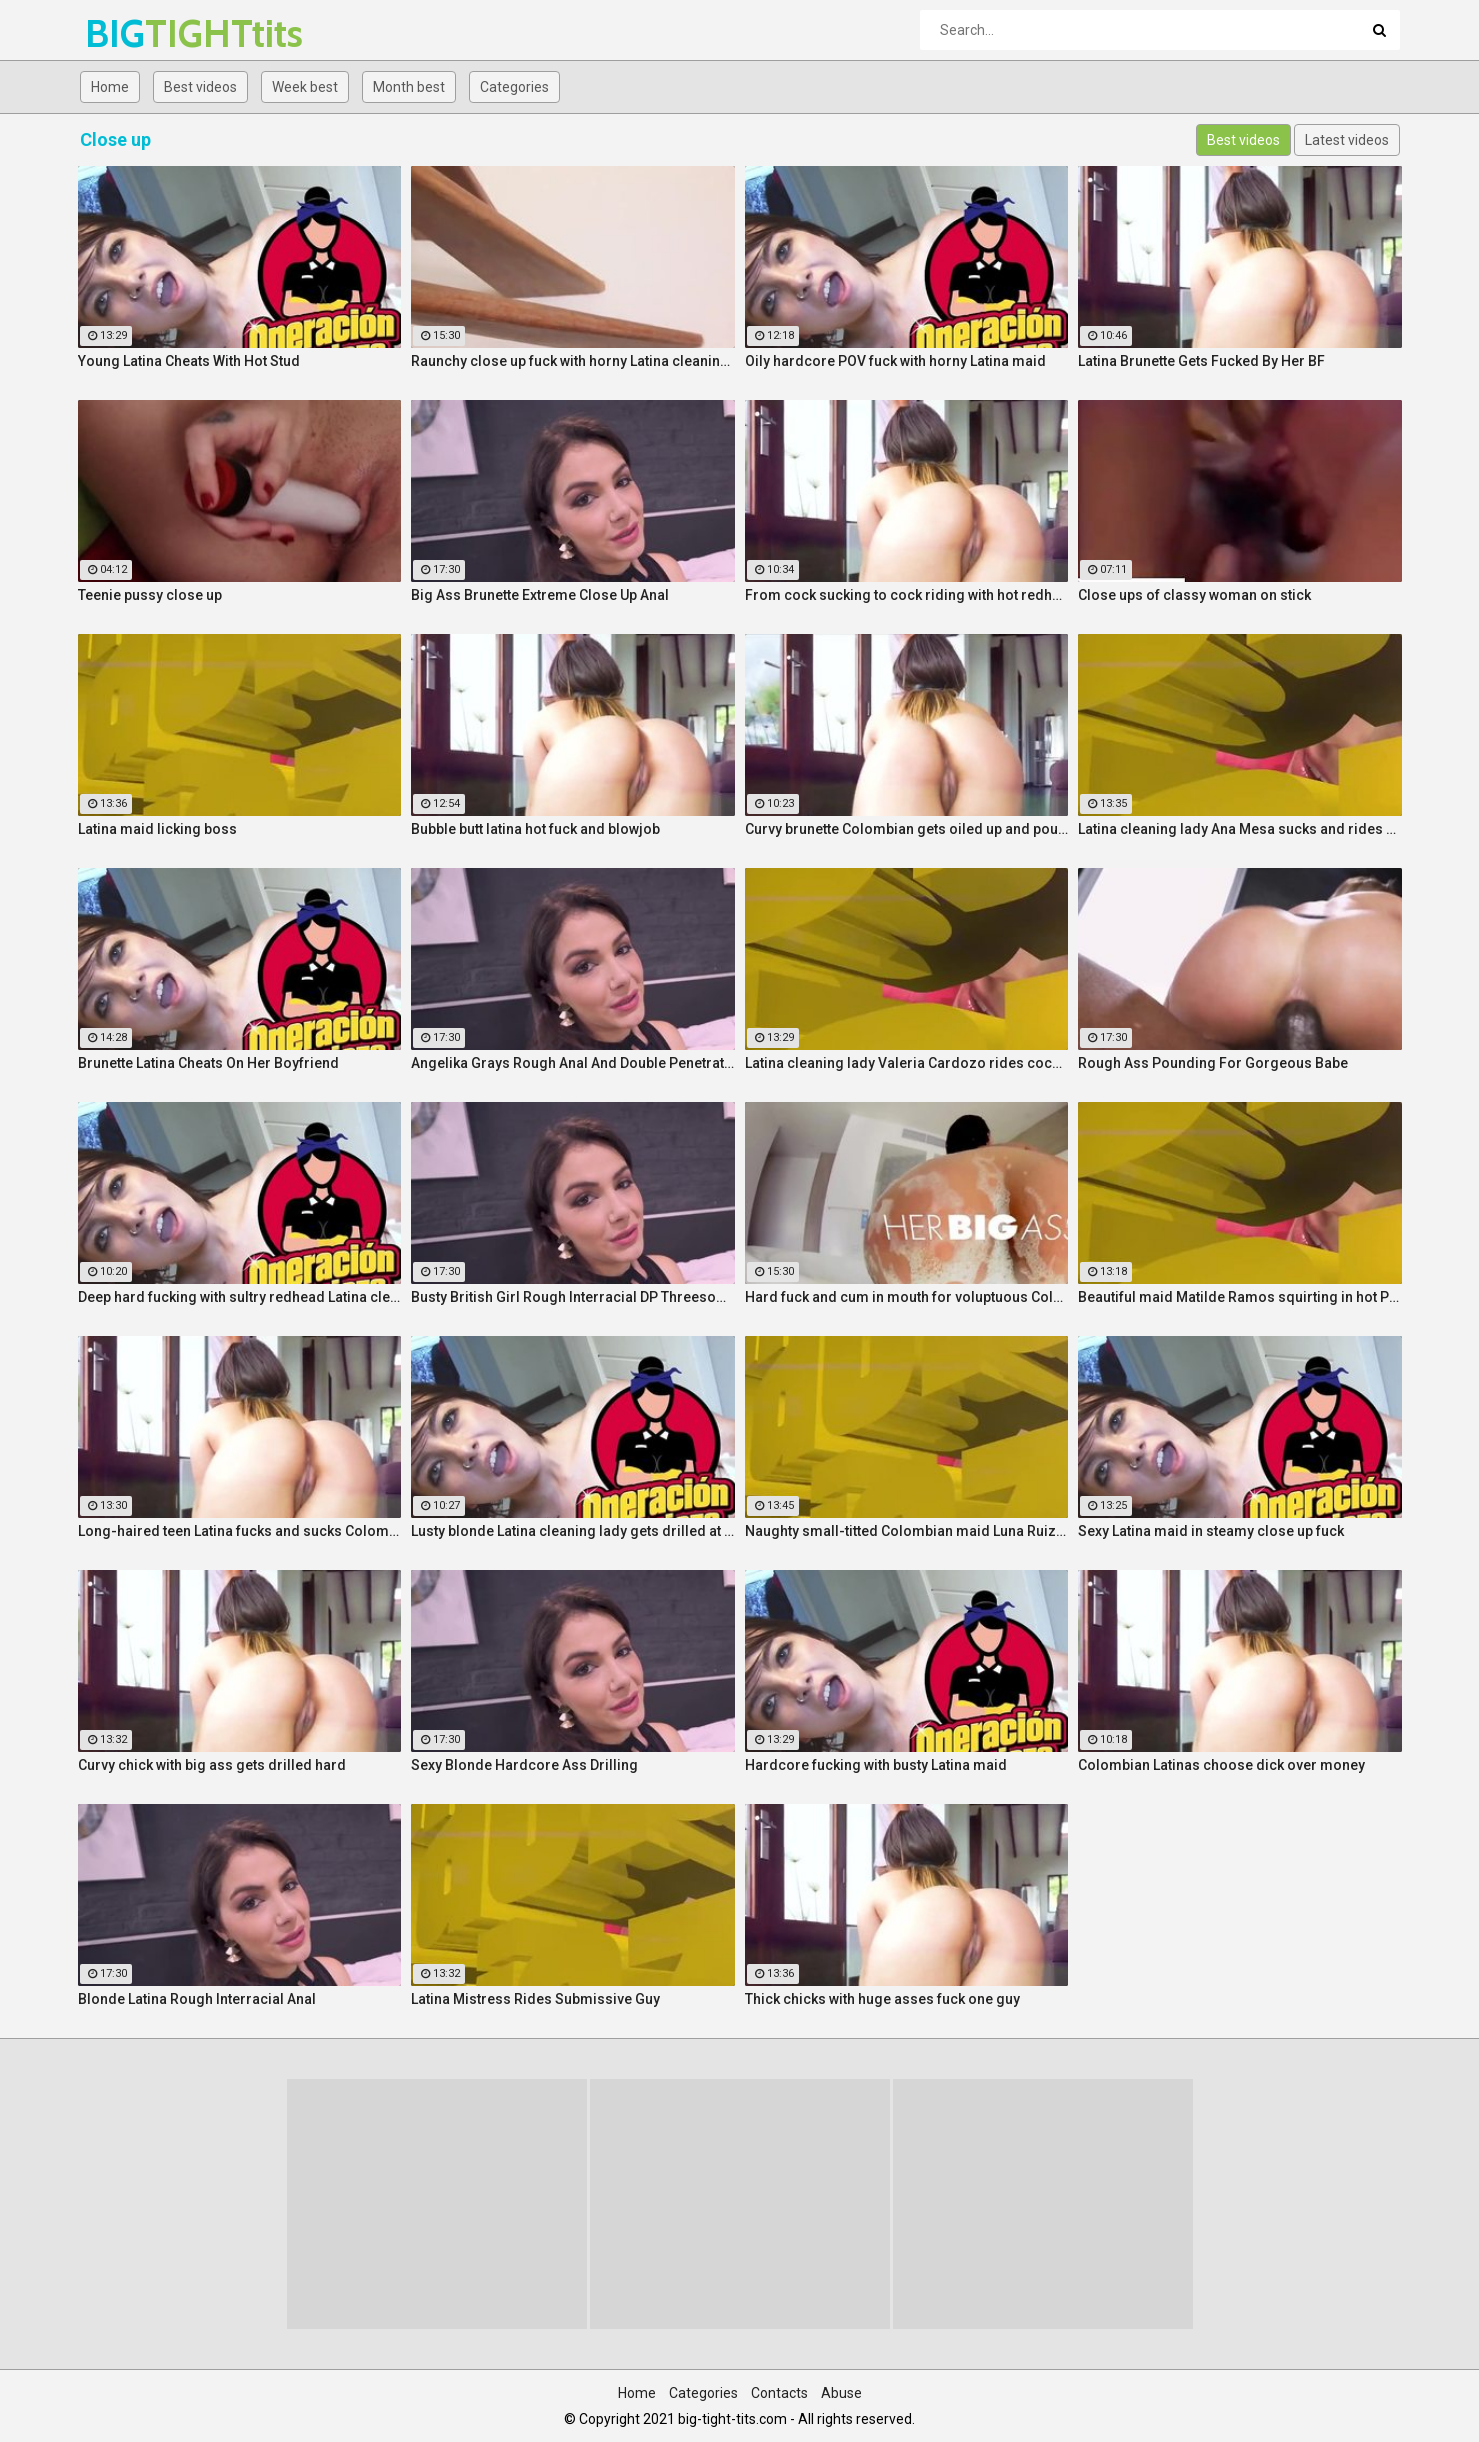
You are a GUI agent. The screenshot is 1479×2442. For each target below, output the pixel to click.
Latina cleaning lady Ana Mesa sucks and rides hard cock (1240, 829)
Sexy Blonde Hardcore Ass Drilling (524, 1765)
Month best (409, 87)
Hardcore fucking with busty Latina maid (876, 1765)
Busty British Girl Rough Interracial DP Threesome (573, 1297)
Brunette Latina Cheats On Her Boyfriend (208, 1063)
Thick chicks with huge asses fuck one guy (882, 1999)
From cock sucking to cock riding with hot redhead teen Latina (907, 595)
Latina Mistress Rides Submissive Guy (535, 1999)
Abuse (841, 2393)
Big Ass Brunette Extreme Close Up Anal (540, 595)
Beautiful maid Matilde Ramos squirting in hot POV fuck (1240, 1297)
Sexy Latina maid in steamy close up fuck (1211, 1531)
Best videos (200, 87)
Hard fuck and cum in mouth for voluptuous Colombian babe (907, 1297)
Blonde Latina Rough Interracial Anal (197, 1999)
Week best (305, 87)
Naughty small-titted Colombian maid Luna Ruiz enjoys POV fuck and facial (907, 1531)
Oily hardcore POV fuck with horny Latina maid (895, 361)
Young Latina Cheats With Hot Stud (189, 361)
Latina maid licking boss (157, 829)
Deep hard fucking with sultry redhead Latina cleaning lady (240, 1297)
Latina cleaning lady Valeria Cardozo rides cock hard (907, 1063)
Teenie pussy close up (150, 595)
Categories (514, 87)
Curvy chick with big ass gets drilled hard (212, 1765)
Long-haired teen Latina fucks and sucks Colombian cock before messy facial (240, 1531)
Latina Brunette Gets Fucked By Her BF (1201, 361)
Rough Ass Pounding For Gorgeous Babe (1213, 1063)
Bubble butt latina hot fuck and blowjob (535, 829)
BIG (137, 33)
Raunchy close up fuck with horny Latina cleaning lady (573, 361)
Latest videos (1347, 140)
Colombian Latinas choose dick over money (1221, 1765)
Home (110, 87)
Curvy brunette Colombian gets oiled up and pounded (907, 829)
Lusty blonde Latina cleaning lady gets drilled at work (573, 1531)
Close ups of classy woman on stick (1194, 595)
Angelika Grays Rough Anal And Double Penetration (573, 1063)
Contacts (779, 2393)
